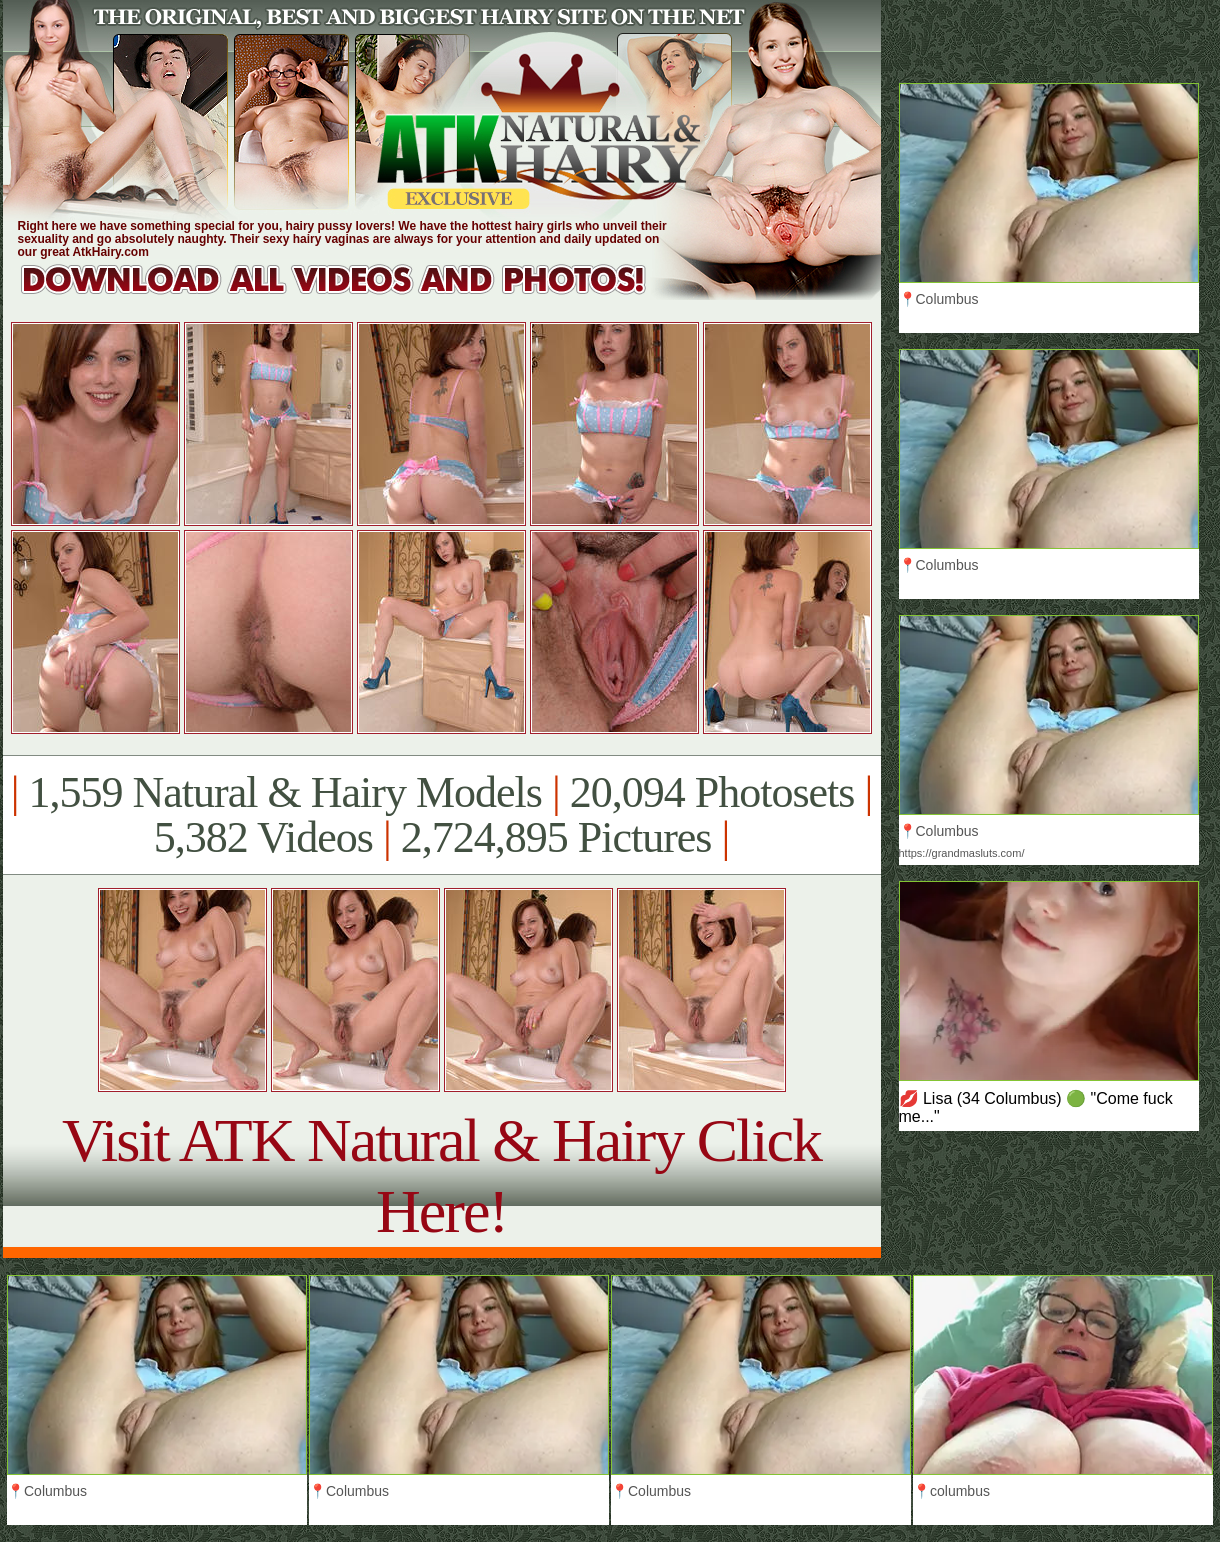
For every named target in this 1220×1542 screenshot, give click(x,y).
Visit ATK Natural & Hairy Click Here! (441, 1175)
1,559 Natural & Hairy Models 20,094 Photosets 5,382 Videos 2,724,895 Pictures (441, 815)
